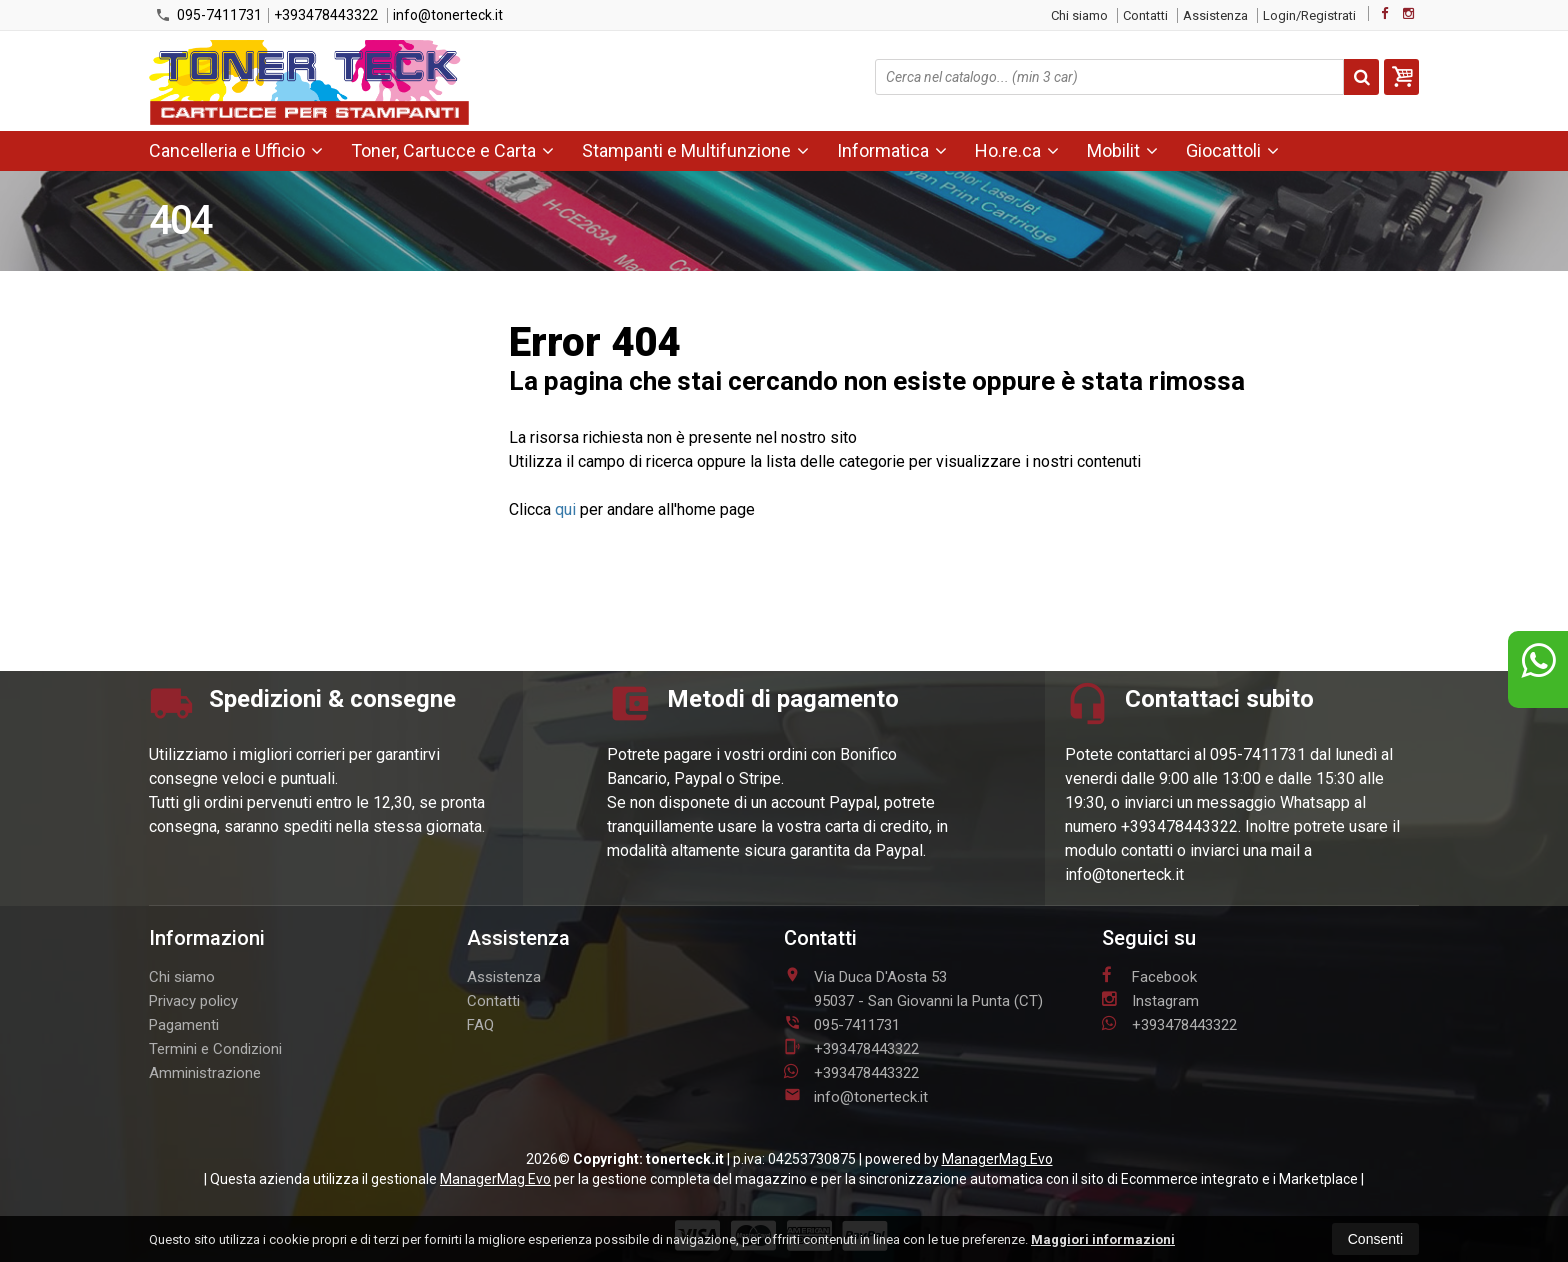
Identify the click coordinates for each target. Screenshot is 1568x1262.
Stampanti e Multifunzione (695, 150)
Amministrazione (205, 1073)
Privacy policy (193, 1001)
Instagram (1150, 1000)
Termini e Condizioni (215, 1049)
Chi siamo (1079, 15)
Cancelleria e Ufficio (236, 150)
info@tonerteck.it (448, 15)
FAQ (480, 1025)
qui (565, 509)
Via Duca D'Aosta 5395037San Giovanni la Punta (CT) (913, 988)
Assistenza (1215, 15)
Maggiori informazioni (1103, 1239)
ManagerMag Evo (997, 1159)
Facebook (1149, 976)
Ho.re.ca (1017, 150)
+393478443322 (326, 15)
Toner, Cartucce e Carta (452, 150)
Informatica (892, 150)
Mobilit (1122, 150)
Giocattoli (1232, 150)
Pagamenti (184, 1025)
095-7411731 (208, 15)
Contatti (1145, 15)
